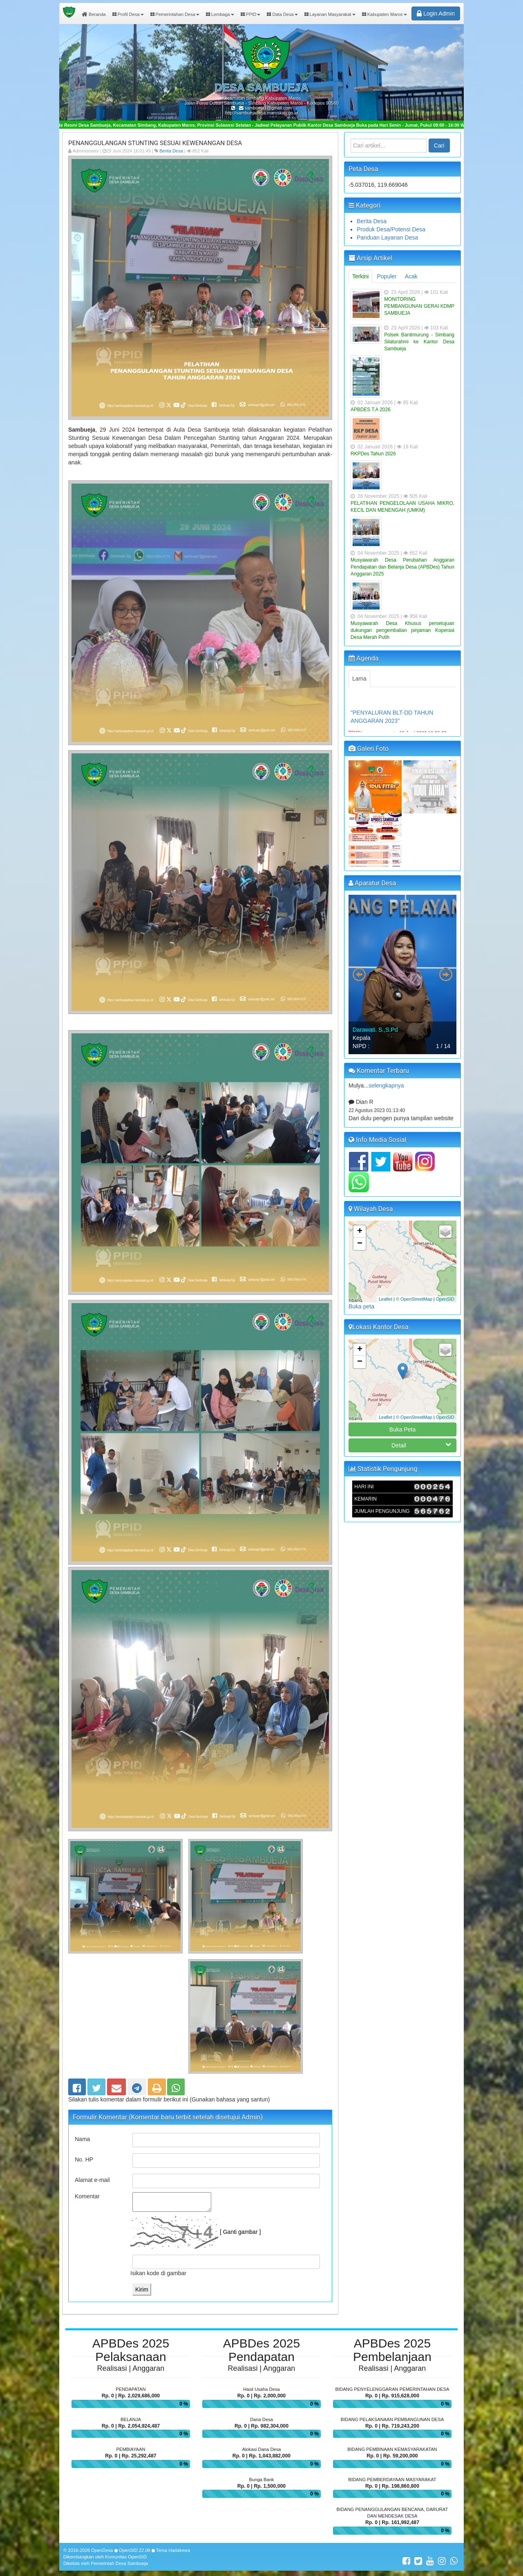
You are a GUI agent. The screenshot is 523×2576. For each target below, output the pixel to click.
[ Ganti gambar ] (240, 2232)
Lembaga (220, 14)
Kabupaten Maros (384, 14)
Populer (386, 276)
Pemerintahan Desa (174, 14)
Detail (421, 1445)
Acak (411, 276)
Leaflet (385, 1299)
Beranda (94, 14)
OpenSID (445, 1299)
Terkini (360, 276)
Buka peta (361, 1306)
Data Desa (282, 14)
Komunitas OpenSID (126, 2556)
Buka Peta (402, 1429)
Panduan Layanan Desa (387, 237)
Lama (359, 678)
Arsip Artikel (370, 258)
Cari (439, 145)
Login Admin (436, 13)
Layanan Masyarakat (329, 14)
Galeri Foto (369, 749)
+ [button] (359, 1231)
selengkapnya (386, 1092)
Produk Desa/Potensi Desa (391, 229)
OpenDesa (102, 2550)
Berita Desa (171, 150)
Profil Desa (128, 14)
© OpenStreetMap (414, 1299)
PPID (251, 14)
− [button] (359, 1244)
